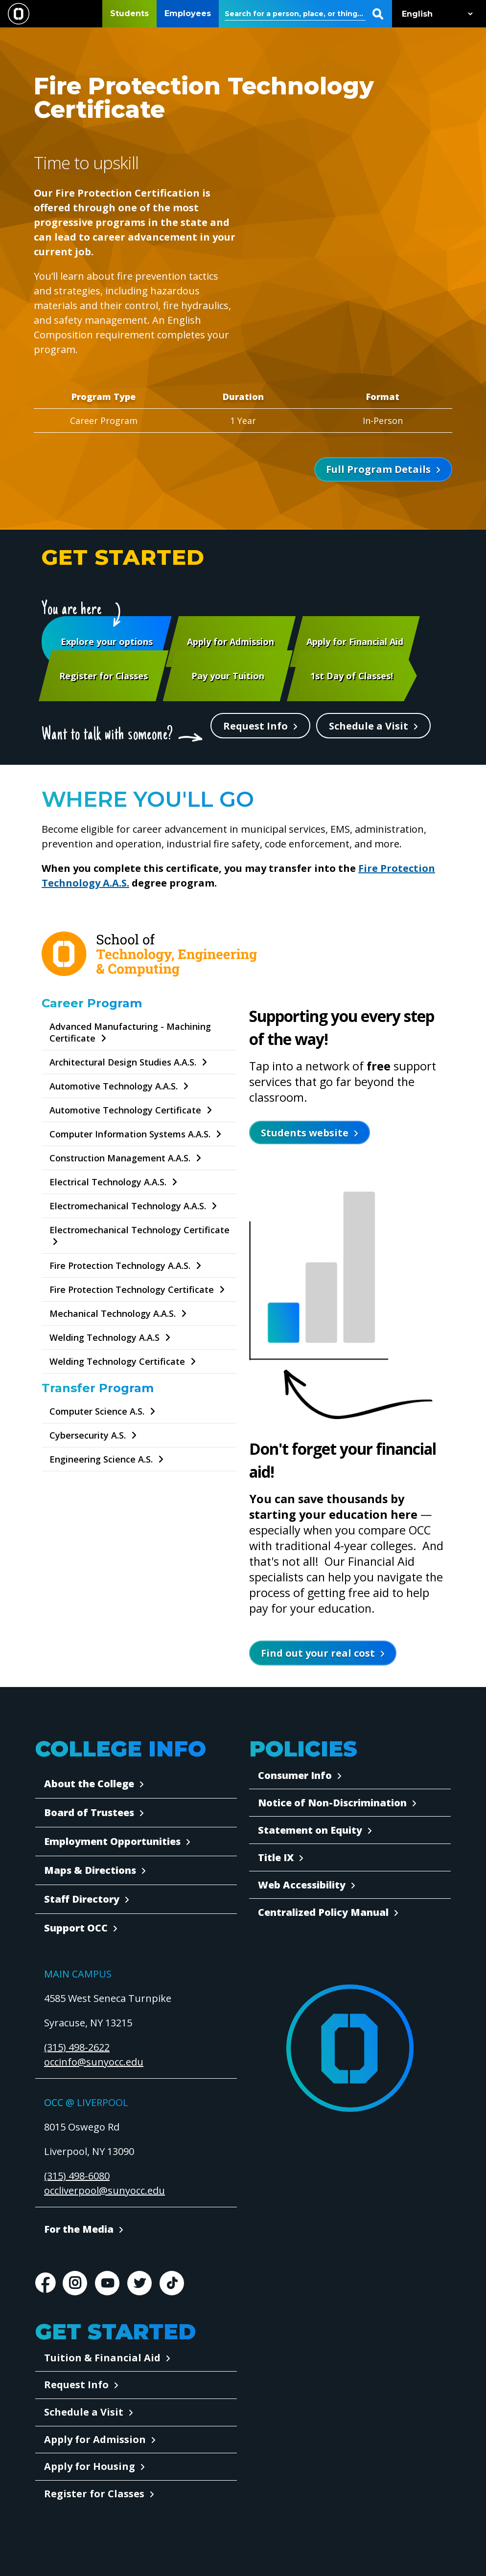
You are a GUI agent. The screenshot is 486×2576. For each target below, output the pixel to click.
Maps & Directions (90, 1870)
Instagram (75, 2283)
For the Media (79, 2229)
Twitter (139, 2283)
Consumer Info (295, 1775)
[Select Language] (435, 14)
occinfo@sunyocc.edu (93, 2061)
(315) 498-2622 (77, 2047)
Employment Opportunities (112, 1841)
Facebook (45, 2283)
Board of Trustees (89, 1812)
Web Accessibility (302, 1884)
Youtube (107, 2283)
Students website (304, 1132)
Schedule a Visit (368, 726)
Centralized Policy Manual (323, 1912)
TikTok (172, 2283)
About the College (89, 1783)
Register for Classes (94, 2493)
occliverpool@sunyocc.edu (104, 2190)
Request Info (255, 726)
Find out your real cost (318, 1653)
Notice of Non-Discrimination (332, 1802)
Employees (187, 13)
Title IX (276, 1857)
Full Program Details (378, 469)
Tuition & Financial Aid (102, 2357)
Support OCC (76, 1927)
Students (129, 13)
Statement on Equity (310, 1830)
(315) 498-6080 (77, 2175)
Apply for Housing (89, 2466)
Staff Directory (81, 1899)
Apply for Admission (95, 2439)
